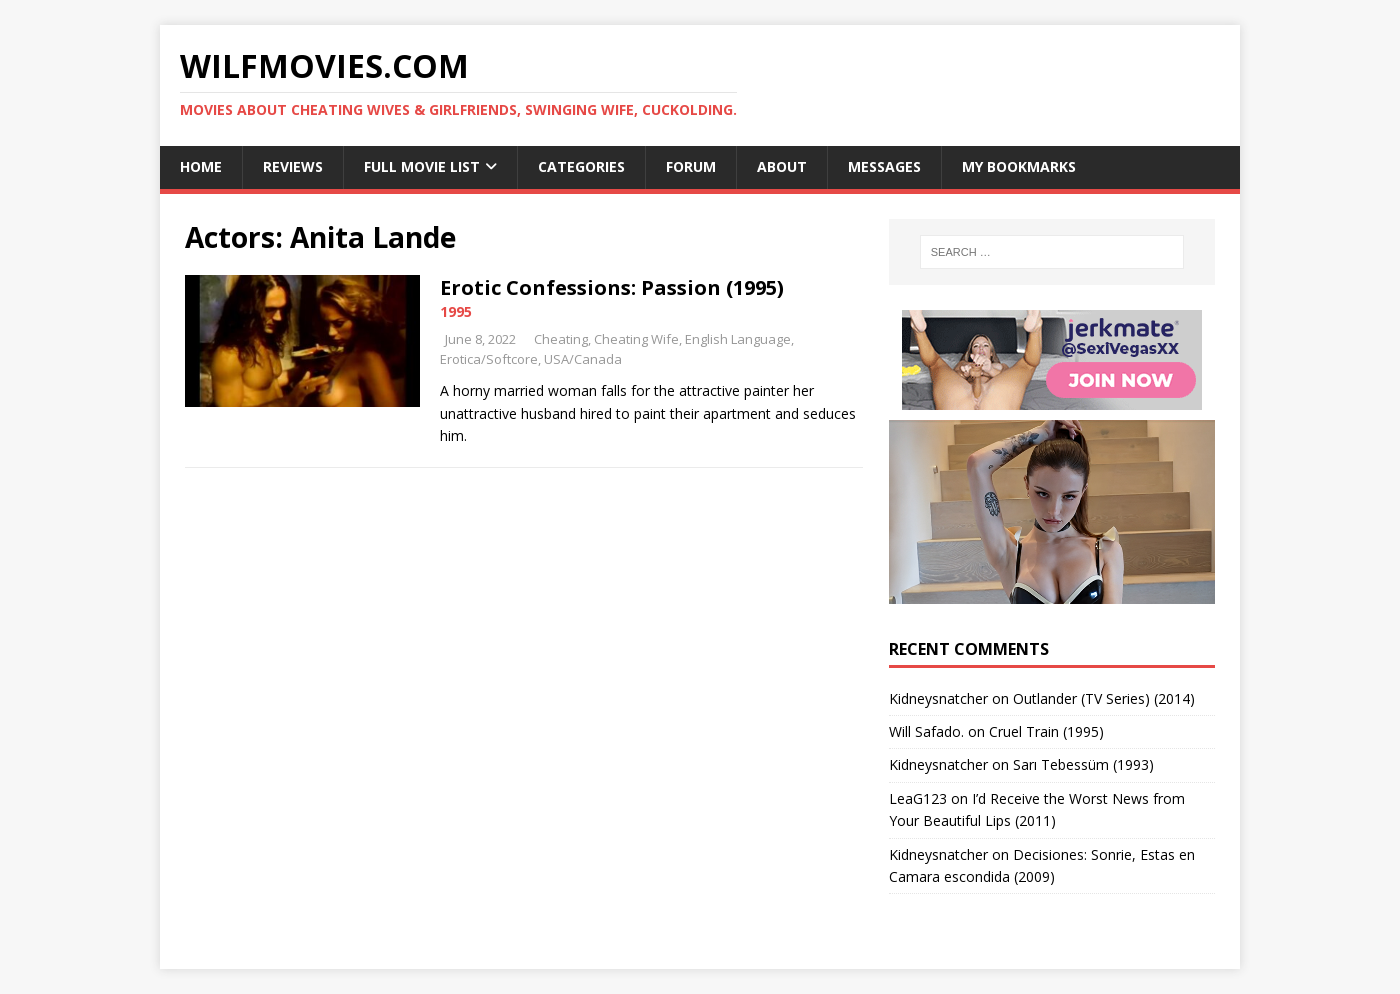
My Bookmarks (1019, 166)
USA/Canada (583, 359)
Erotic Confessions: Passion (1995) (612, 287)
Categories (581, 166)
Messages (884, 166)
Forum (691, 166)
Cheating (561, 339)
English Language (738, 339)
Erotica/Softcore (489, 359)
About (782, 166)
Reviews (293, 166)
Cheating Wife (636, 339)
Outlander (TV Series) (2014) (1104, 698)
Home (201, 166)
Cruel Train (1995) (1046, 731)
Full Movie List (422, 166)
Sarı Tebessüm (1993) (1083, 764)
